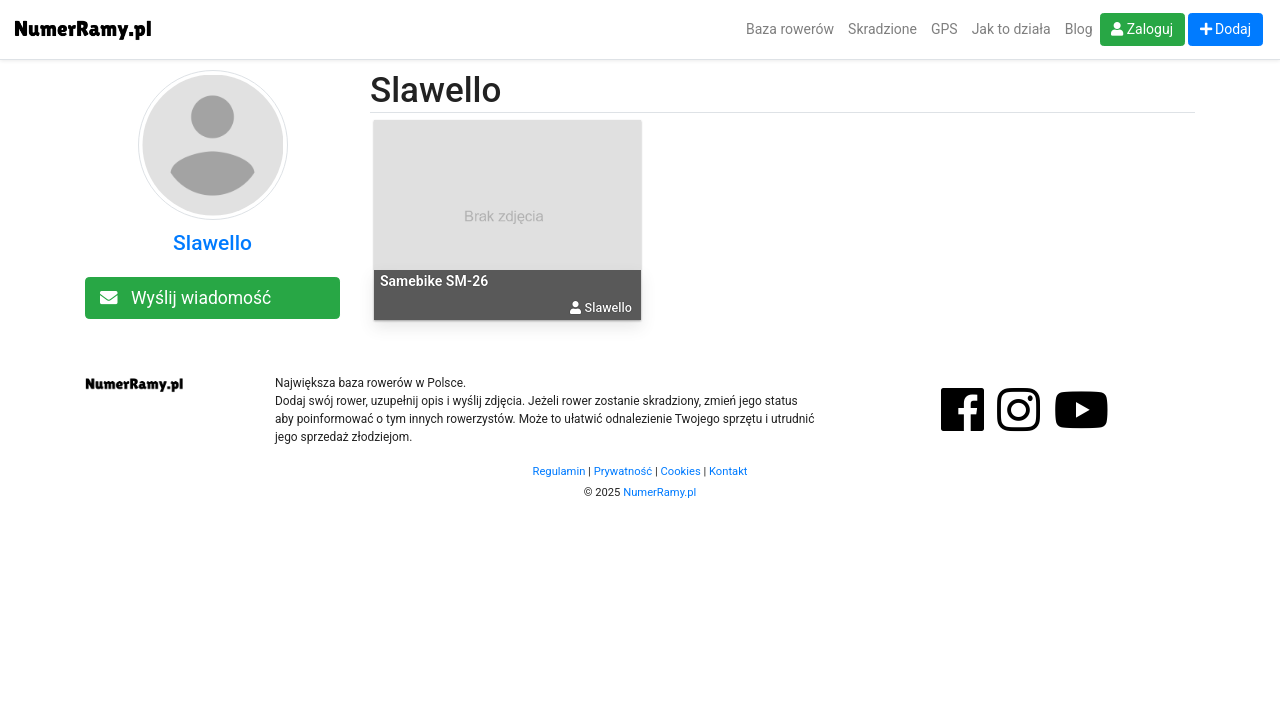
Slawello (212, 243)
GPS (944, 29)
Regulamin (559, 471)
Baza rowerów (790, 29)
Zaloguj (1142, 29)
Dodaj (1226, 29)
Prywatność (623, 471)
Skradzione (882, 29)
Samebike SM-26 (434, 281)
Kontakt (728, 471)
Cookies (681, 471)
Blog (1079, 29)
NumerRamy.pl (659, 492)
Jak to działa (1011, 29)
